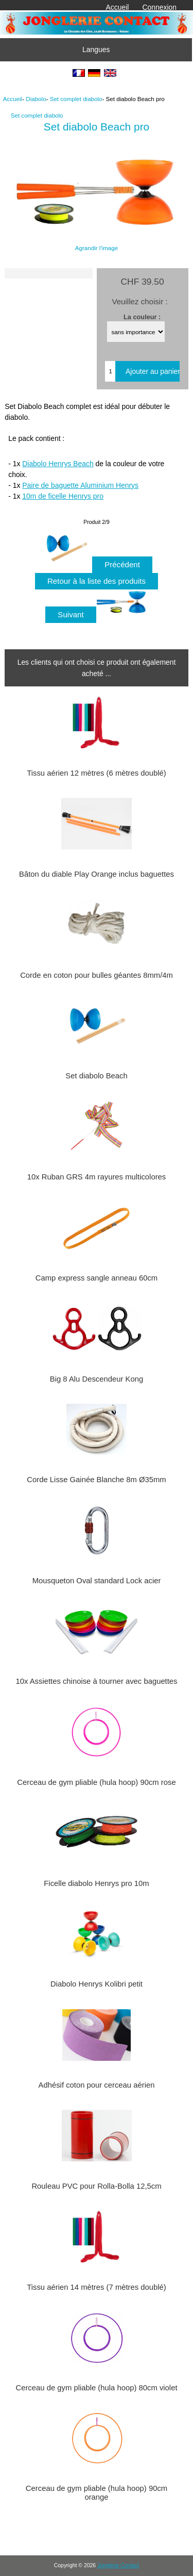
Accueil (117, 7)
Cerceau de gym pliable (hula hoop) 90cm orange (96, 2492)
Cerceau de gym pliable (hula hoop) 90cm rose (96, 1782)
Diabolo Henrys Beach (57, 464)
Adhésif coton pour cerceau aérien (97, 2085)
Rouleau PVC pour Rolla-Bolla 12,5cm (96, 2186)
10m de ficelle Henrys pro (62, 496)
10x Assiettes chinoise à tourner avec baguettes (96, 1681)
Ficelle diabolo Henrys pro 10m (96, 1883)
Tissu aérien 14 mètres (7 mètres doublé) (96, 2287)
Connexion (160, 7)
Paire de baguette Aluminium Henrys (80, 485)
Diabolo (36, 98)
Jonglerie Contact (118, 2565)
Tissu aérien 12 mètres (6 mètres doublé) (96, 773)
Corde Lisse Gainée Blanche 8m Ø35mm (96, 1479)
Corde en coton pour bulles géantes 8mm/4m (96, 975)
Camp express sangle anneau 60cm (96, 1278)
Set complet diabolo (76, 98)
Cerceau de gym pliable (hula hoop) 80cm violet (96, 2388)
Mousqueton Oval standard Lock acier (96, 1581)
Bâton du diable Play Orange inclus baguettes (96, 874)
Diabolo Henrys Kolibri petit (96, 1984)
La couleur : (142, 316)
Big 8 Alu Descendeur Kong (96, 1379)
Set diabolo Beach (96, 1076)
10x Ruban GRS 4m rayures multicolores (96, 1177)
